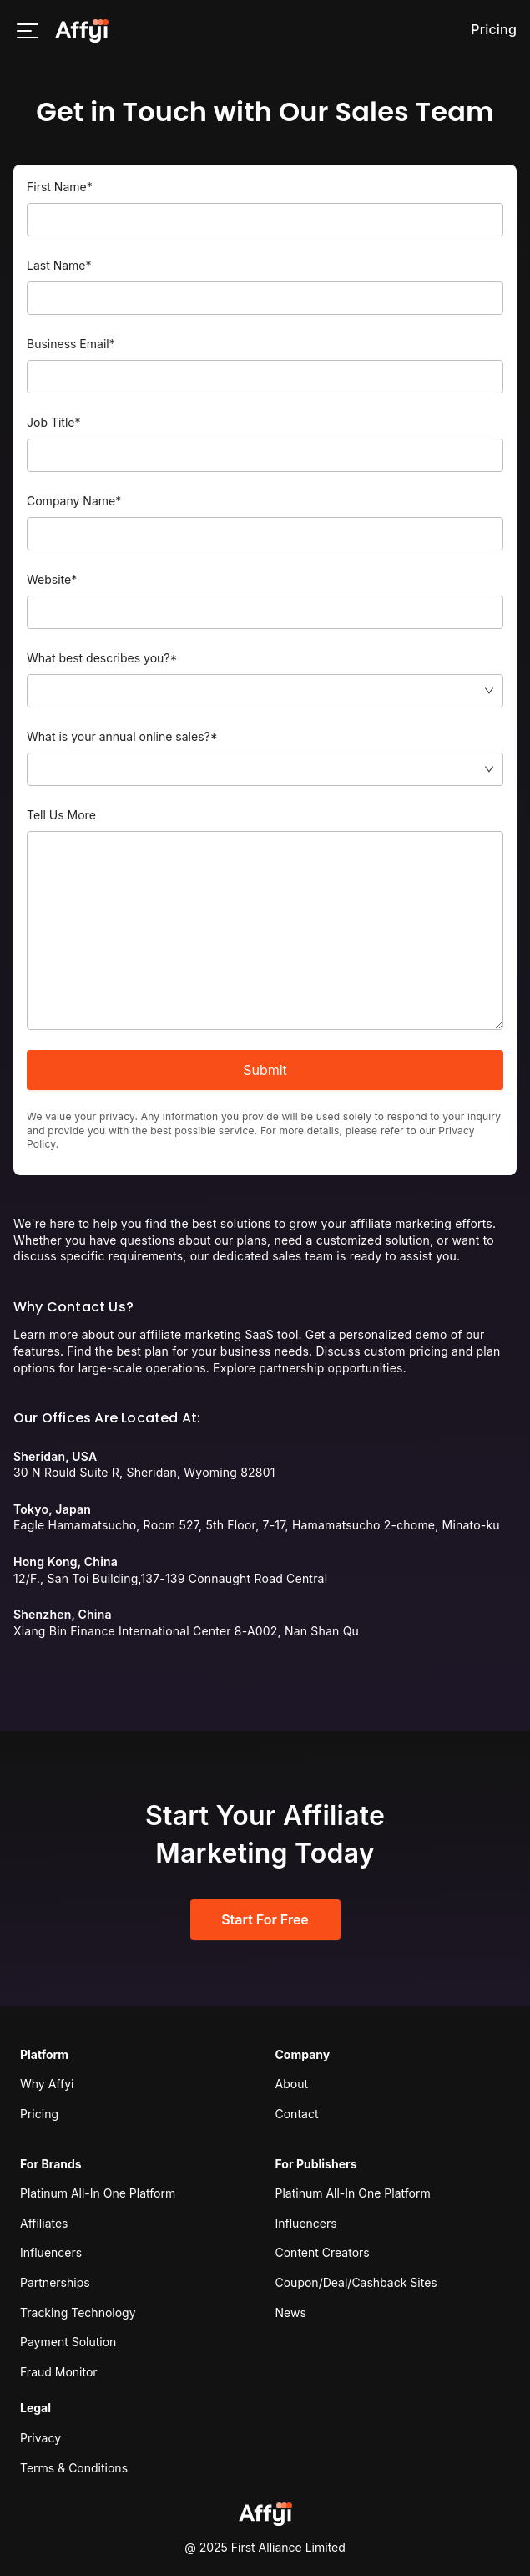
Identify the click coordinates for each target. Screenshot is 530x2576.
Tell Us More (61, 815)
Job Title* (53, 422)
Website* (52, 579)
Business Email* (71, 344)
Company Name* (74, 501)
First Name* (60, 187)
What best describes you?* (102, 658)
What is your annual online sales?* (122, 736)
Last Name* (59, 265)
